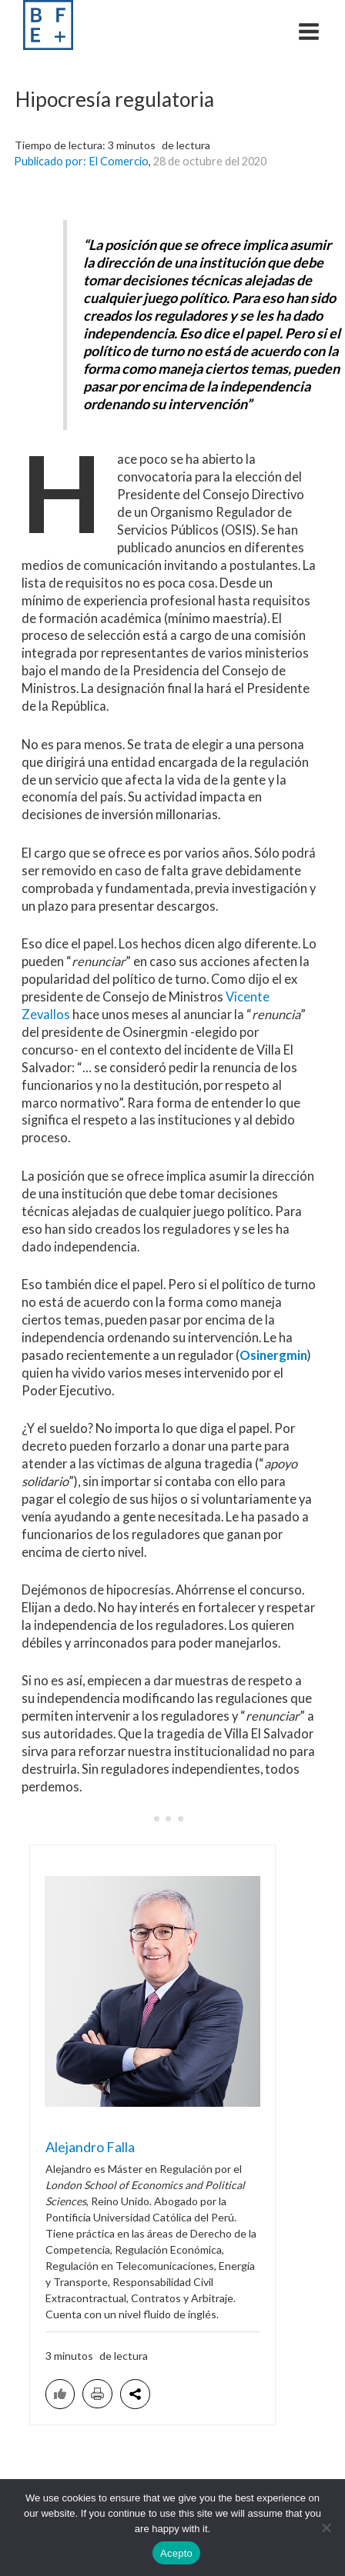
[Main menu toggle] (308, 31)
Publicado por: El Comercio (81, 161)
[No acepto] (325, 2527)
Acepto (176, 2553)
